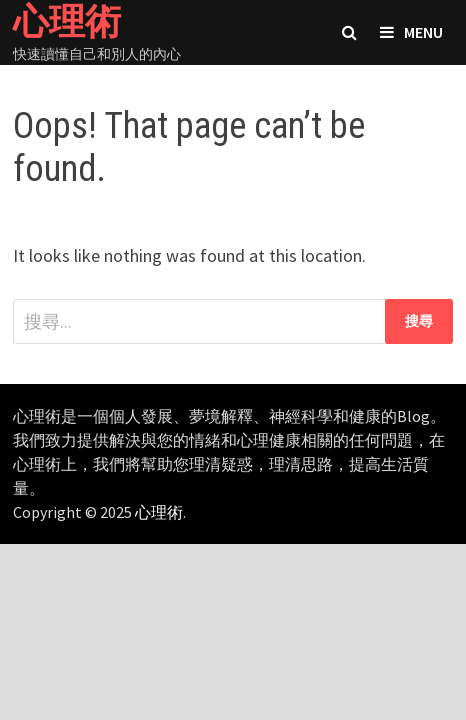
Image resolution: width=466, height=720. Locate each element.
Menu (411, 32)
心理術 (159, 512)
